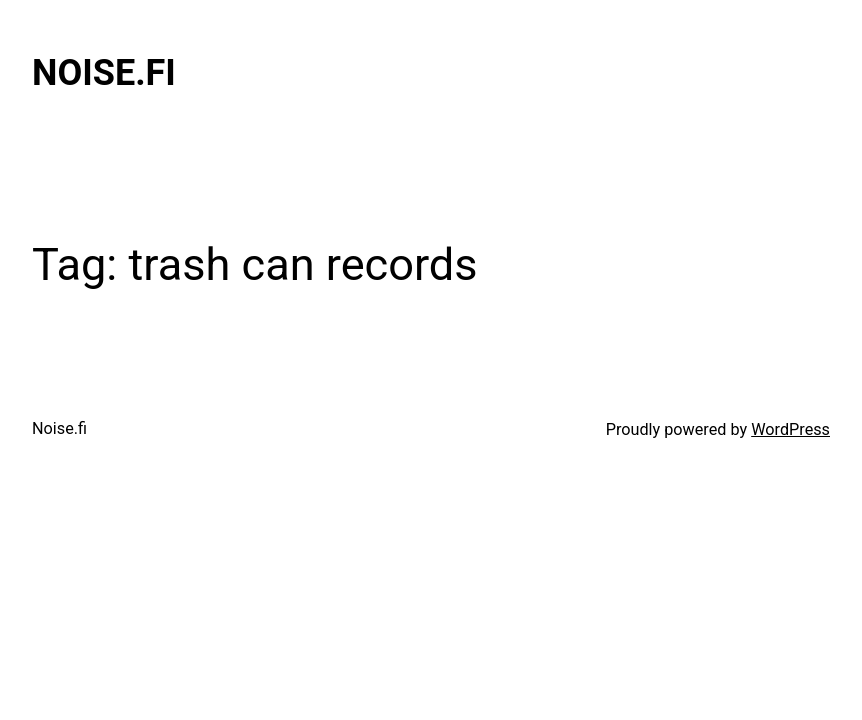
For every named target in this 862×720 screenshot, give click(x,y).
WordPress (790, 429)
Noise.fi (104, 73)
